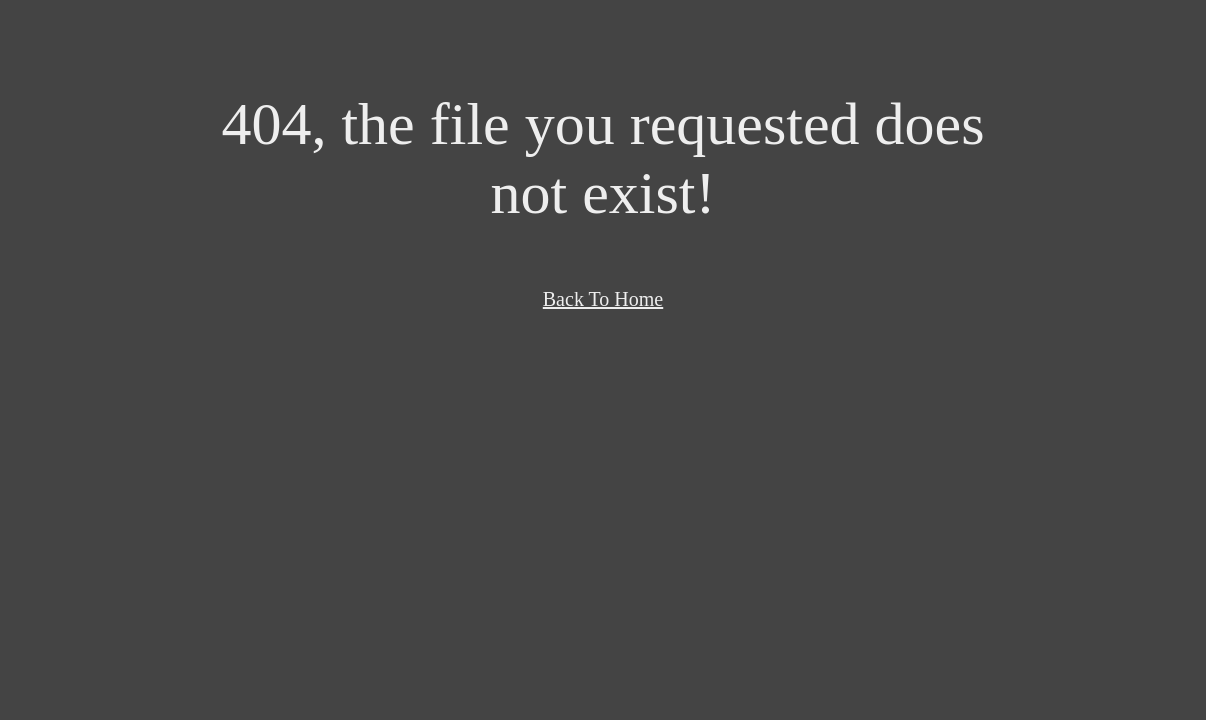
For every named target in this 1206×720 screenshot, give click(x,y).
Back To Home (603, 299)
